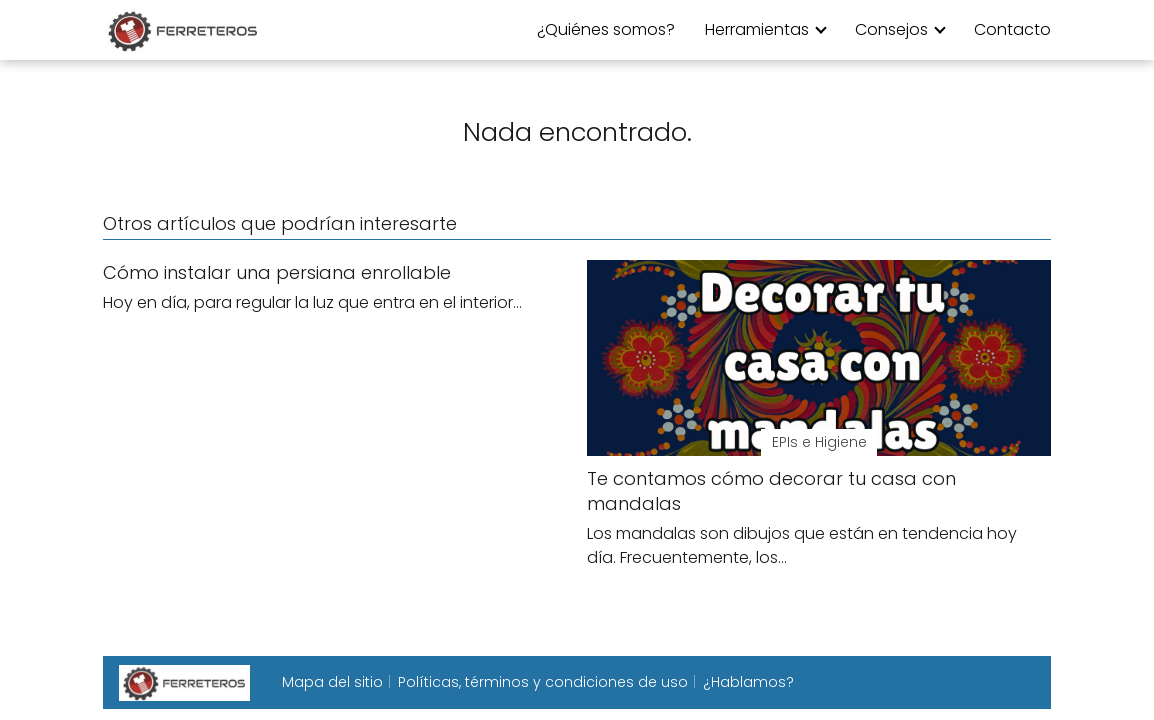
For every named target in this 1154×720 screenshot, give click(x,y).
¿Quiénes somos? (606, 29)
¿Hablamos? (748, 682)
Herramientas (757, 29)
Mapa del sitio (332, 682)
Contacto (1012, 29)
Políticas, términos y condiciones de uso (543, 682)
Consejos (891, 29)
